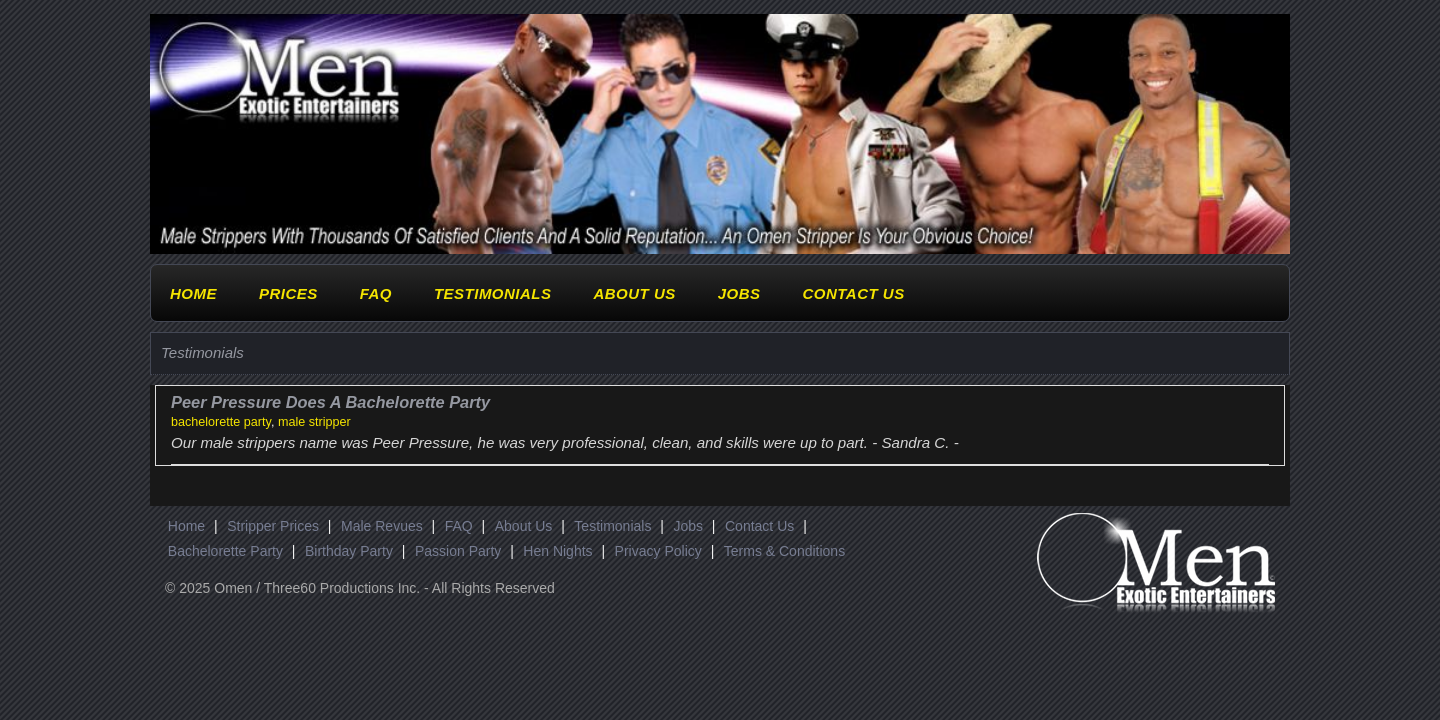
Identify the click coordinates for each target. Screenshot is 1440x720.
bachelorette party (221, 422)
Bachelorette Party (225, 551)
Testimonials (493, 293)
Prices (288, 293)
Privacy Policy (658, 551)
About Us (634, 293)
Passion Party (458, 551)
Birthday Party (349, 551)
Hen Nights (557, 551)
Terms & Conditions (784, 551)
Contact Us (853, 293)
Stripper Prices (273, 526)
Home (193, 293)
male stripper (314, 422)
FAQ (376, 293)
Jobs (739, 293)
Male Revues (382, 526)
